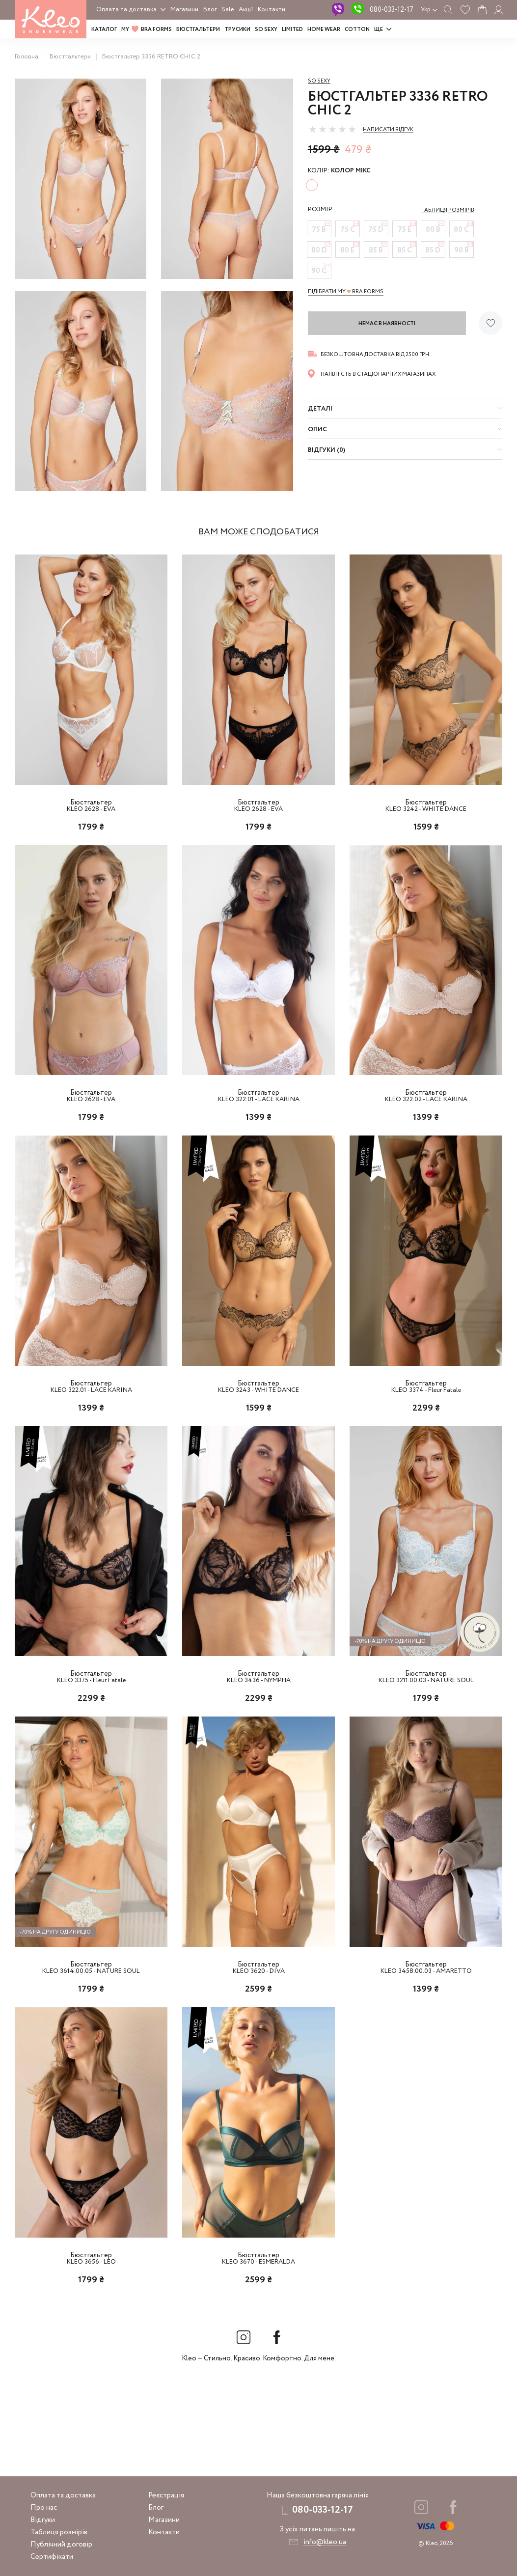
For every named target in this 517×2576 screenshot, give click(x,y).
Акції (246, 9)
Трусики (237, 29)
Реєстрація (166, 2495)
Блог (210, 9)
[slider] (332, 129)
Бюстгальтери (198, 29)
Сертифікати (51, 2556)
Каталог (104, 29)
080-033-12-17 (391, 10)
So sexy (319, 81)
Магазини (184, 9)
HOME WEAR (323, 29)
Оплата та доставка (126, 9)
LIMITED (292, 29)
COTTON (357, 29)
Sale (228, 9)
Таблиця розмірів (58, 2532)
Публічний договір (61, 2544)
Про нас (43, 2507)
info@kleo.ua (324, 2542)
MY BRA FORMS (146, 29)
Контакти (271, 9)
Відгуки (42, 2520)
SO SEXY (266, 29)
